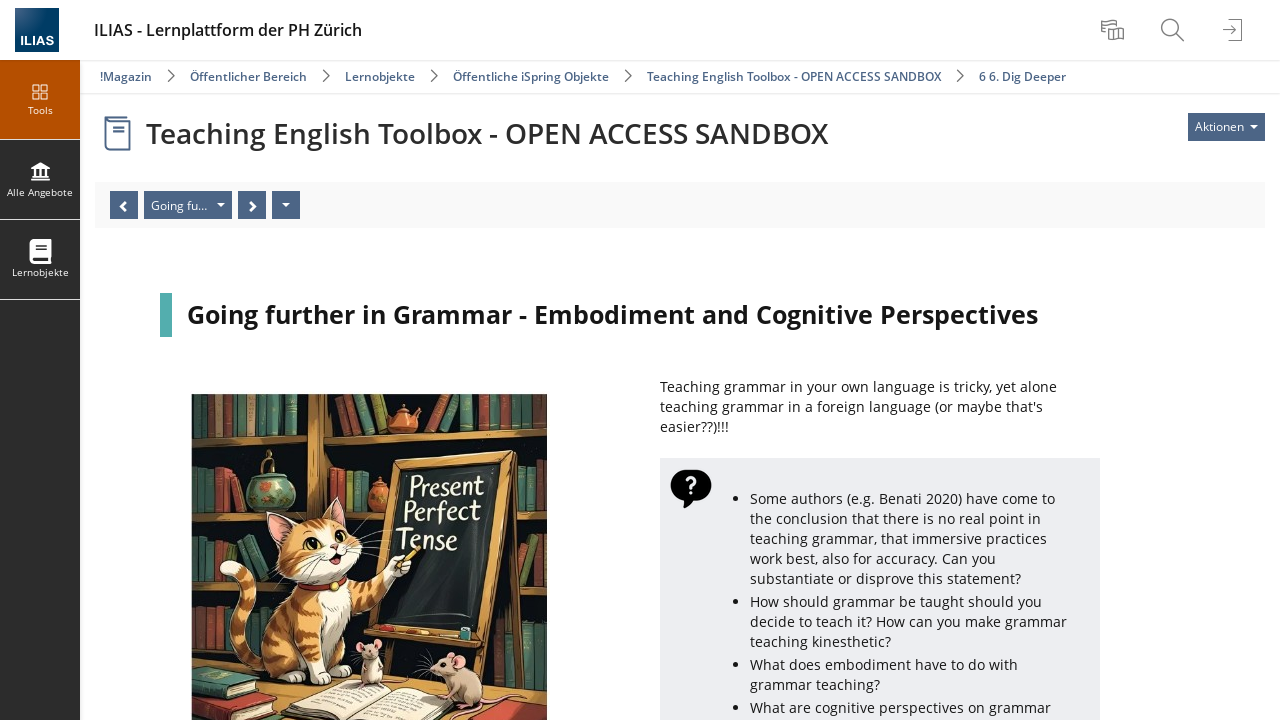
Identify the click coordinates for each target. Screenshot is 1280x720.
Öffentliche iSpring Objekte (531, 76)
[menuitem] (1115, 30)
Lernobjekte (380, 76)
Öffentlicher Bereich (248, 76)
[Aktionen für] (1226, 127)
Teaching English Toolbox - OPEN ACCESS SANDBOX (794, 76)
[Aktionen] (286, 205)
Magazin (127, 76)
